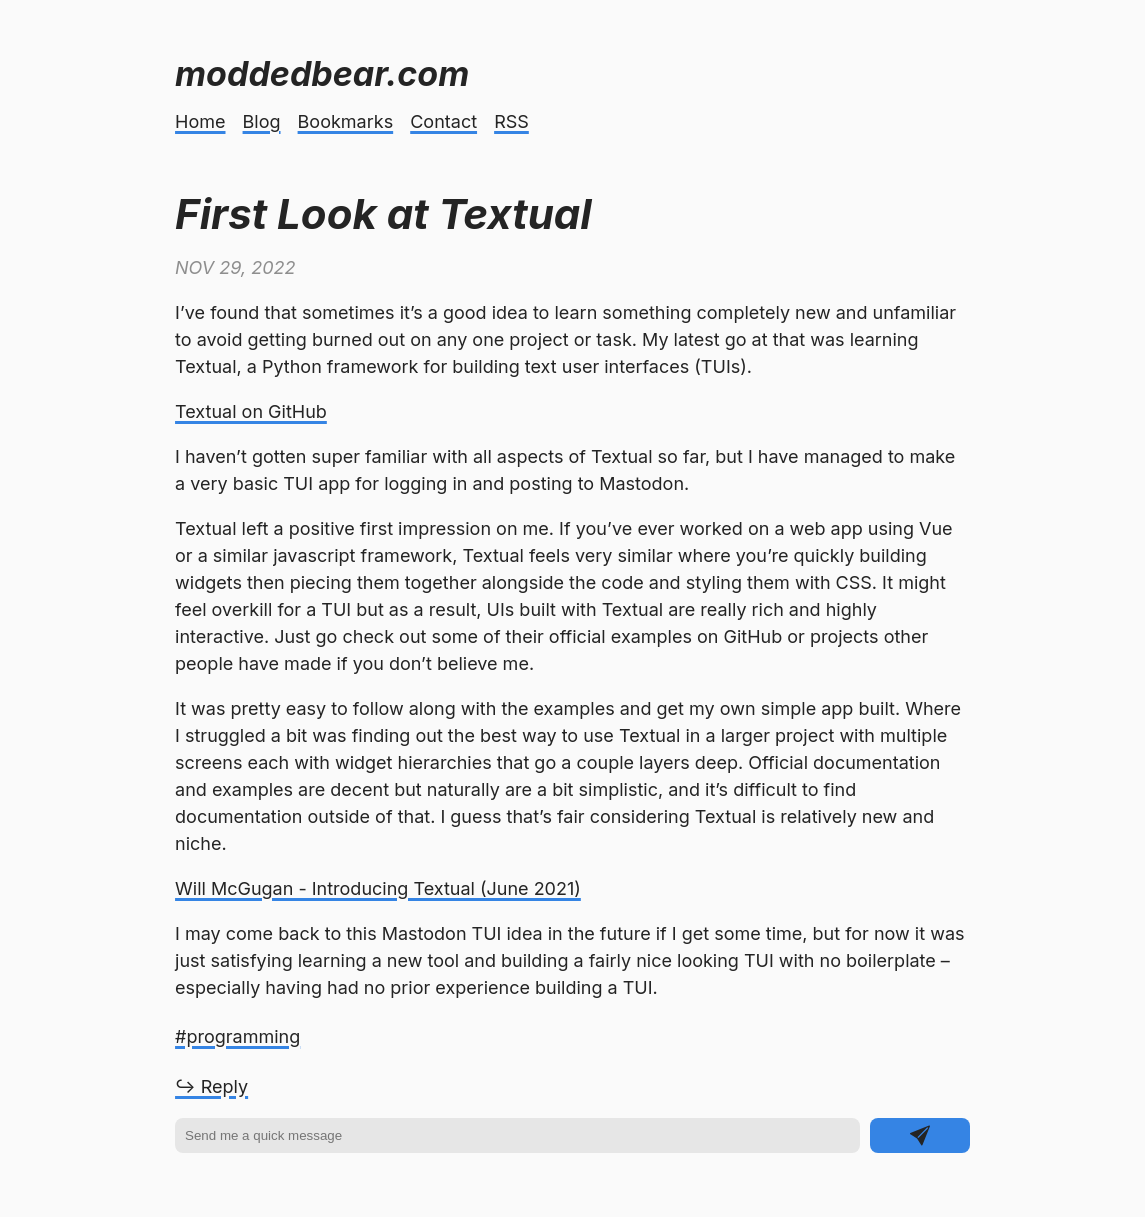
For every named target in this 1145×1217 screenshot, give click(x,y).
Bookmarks (346, 121)
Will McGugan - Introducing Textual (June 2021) (378, 888)
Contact (443, 121)
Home (200, 121)
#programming (237, 1036)
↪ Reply (211, 1086)
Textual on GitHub (251, 411)
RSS (511, 121)
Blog (262, 121)
